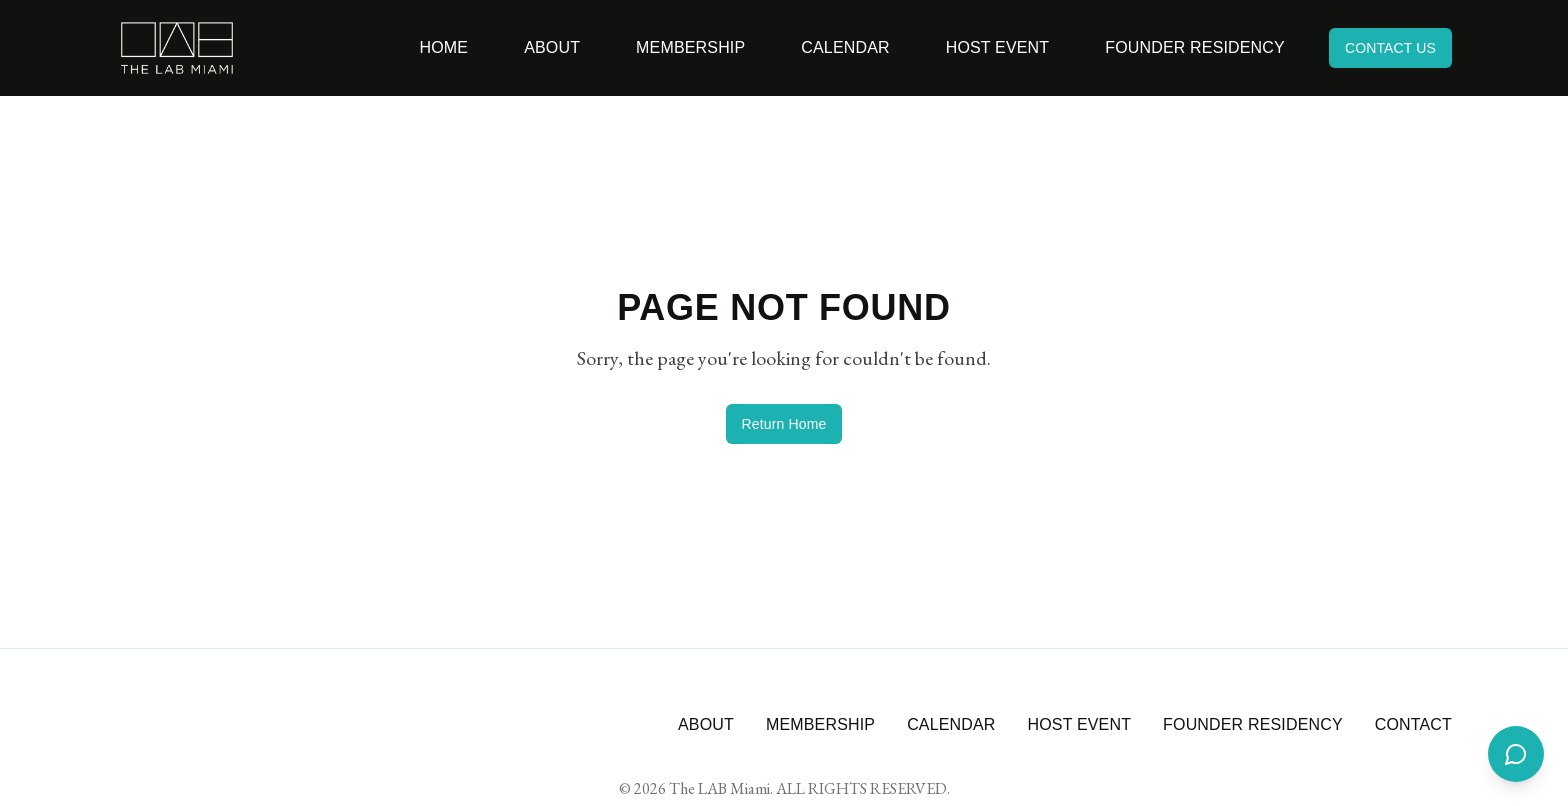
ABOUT (706, 724)
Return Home (784, 424)
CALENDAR (951, 724)
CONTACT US (1390, 48)
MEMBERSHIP (820, 724)
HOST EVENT (1080, 724)
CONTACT (1413, 724)
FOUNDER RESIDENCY (1253, 724)
